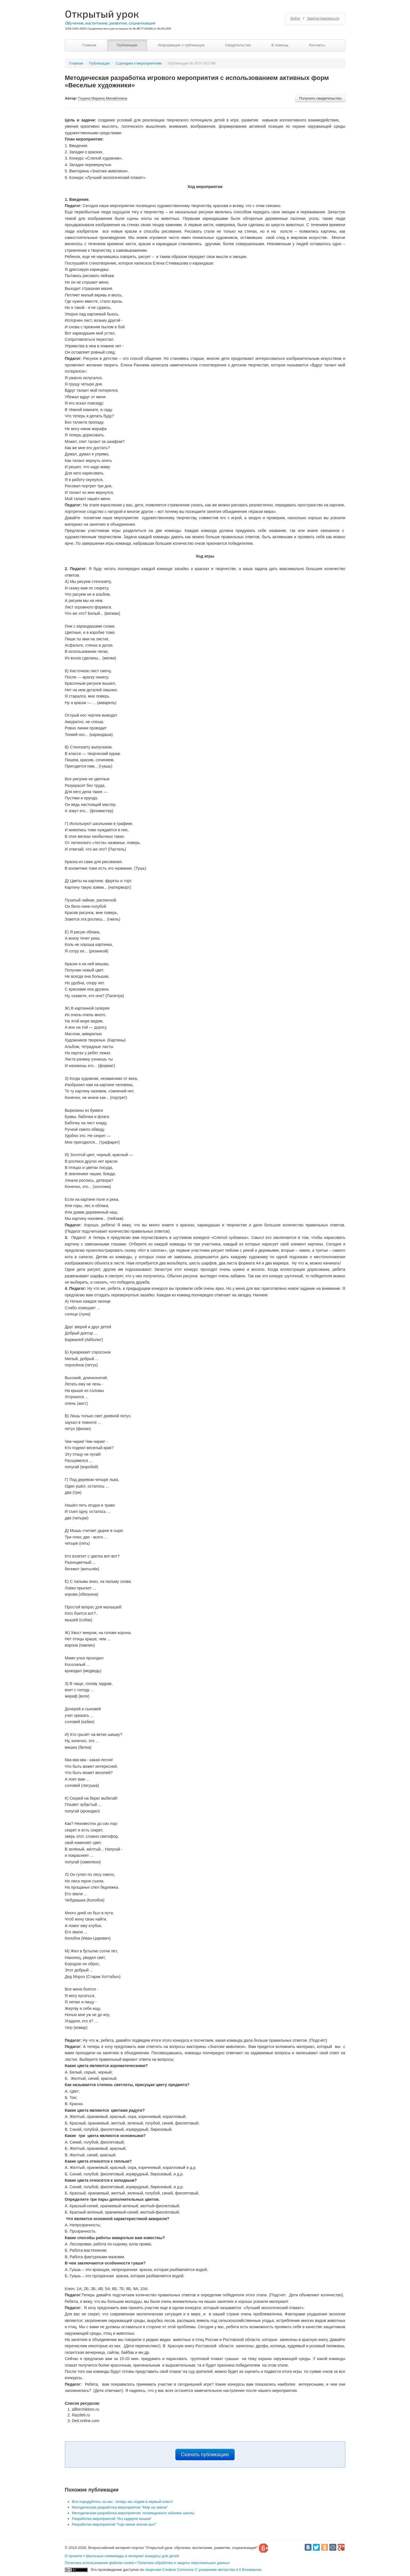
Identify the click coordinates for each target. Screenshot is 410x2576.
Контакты (317, 45)
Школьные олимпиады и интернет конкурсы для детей (132, 2556)
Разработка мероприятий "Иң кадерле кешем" (112, 2519)
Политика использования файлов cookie (99, 2563)
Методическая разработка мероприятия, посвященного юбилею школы (133, 2513)
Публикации (127, 45)
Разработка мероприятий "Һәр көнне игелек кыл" (114, 2524)
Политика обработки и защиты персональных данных (184, 2563)
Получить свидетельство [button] (320, 98)
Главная (89, 45)
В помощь (279, 45)
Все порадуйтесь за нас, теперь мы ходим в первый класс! (122, 2501)
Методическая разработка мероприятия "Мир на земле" (120, 2507)
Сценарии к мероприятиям (139, 63)
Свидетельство (238, 45)
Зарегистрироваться (323, 18)
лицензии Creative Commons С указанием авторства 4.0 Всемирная (203, 2569)
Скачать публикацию (205, 2454)
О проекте (73, 2556)
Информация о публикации (181, 45)
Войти (295, 18)
